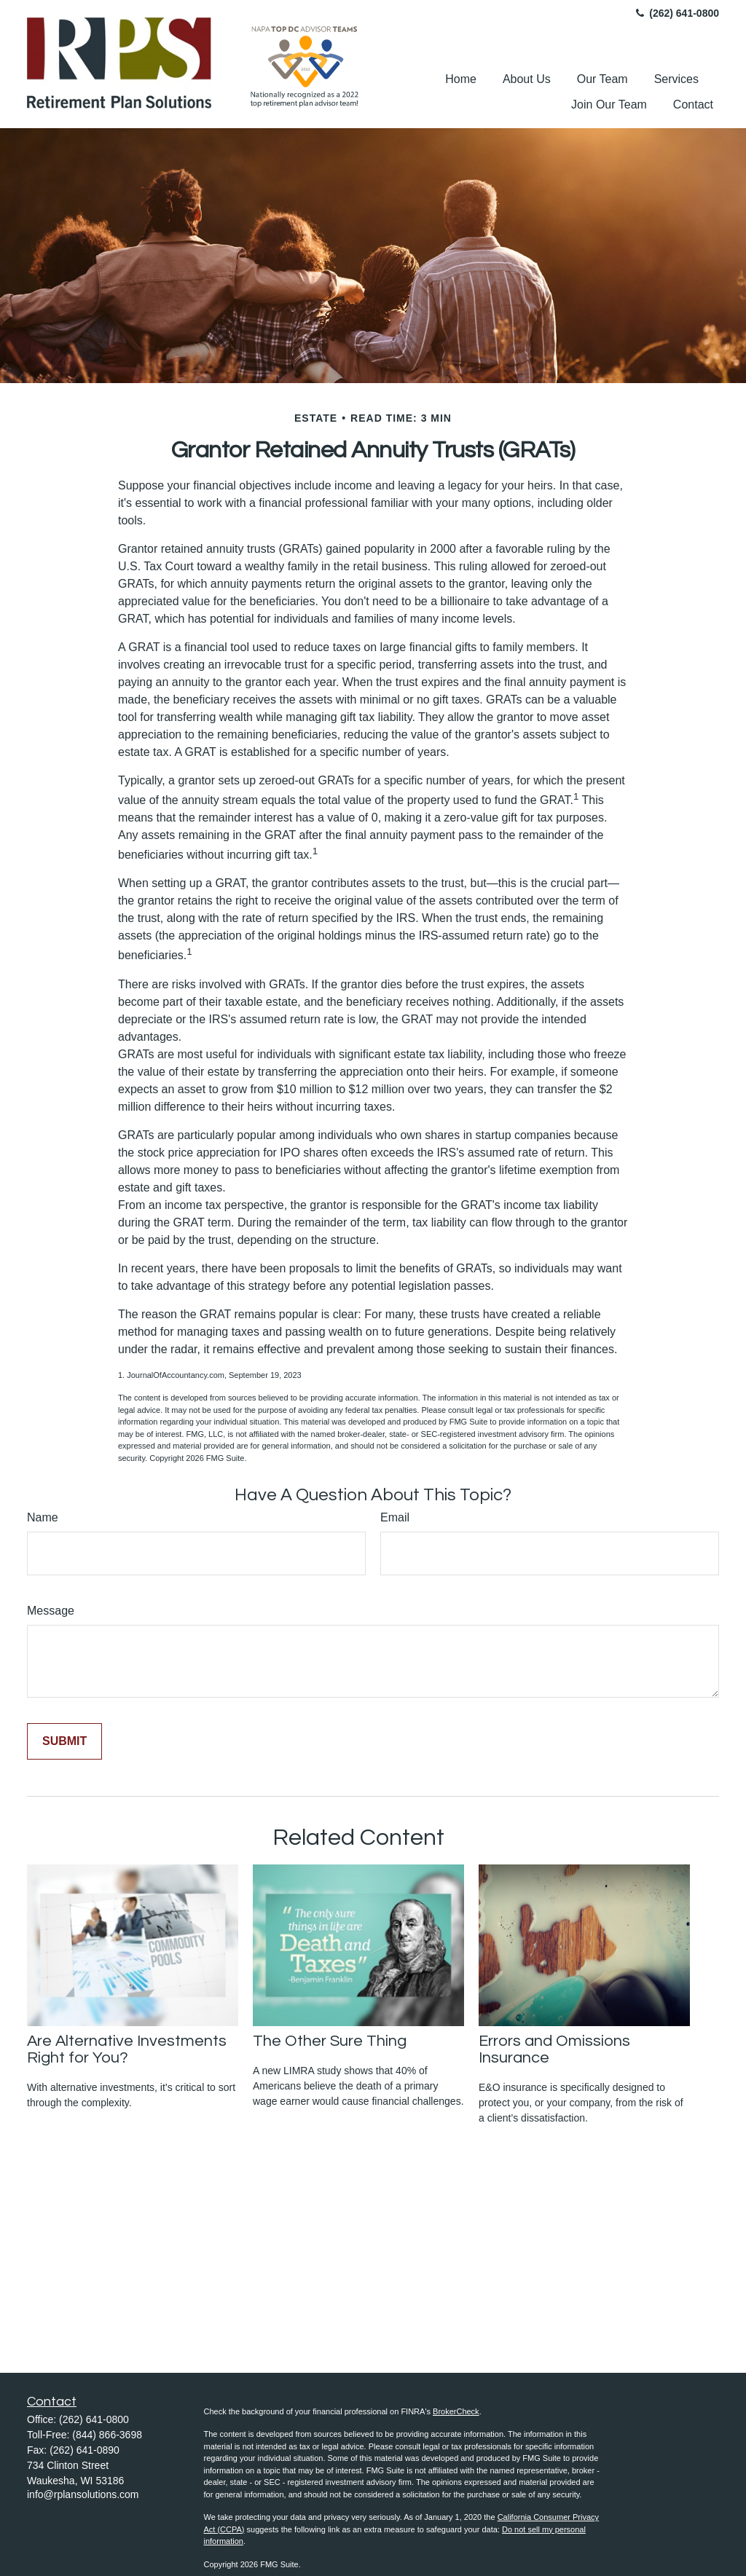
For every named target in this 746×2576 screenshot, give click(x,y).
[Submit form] (64, 1741)
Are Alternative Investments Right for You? (127, 2049)
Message (50, 1610)
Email (394, 1517)
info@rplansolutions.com (83, 2494)
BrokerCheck (456, 2411)
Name (42, 1517)
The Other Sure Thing (330, 2041)
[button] (460, 79)
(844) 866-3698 (107, 2435)
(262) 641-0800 (676, 13)
